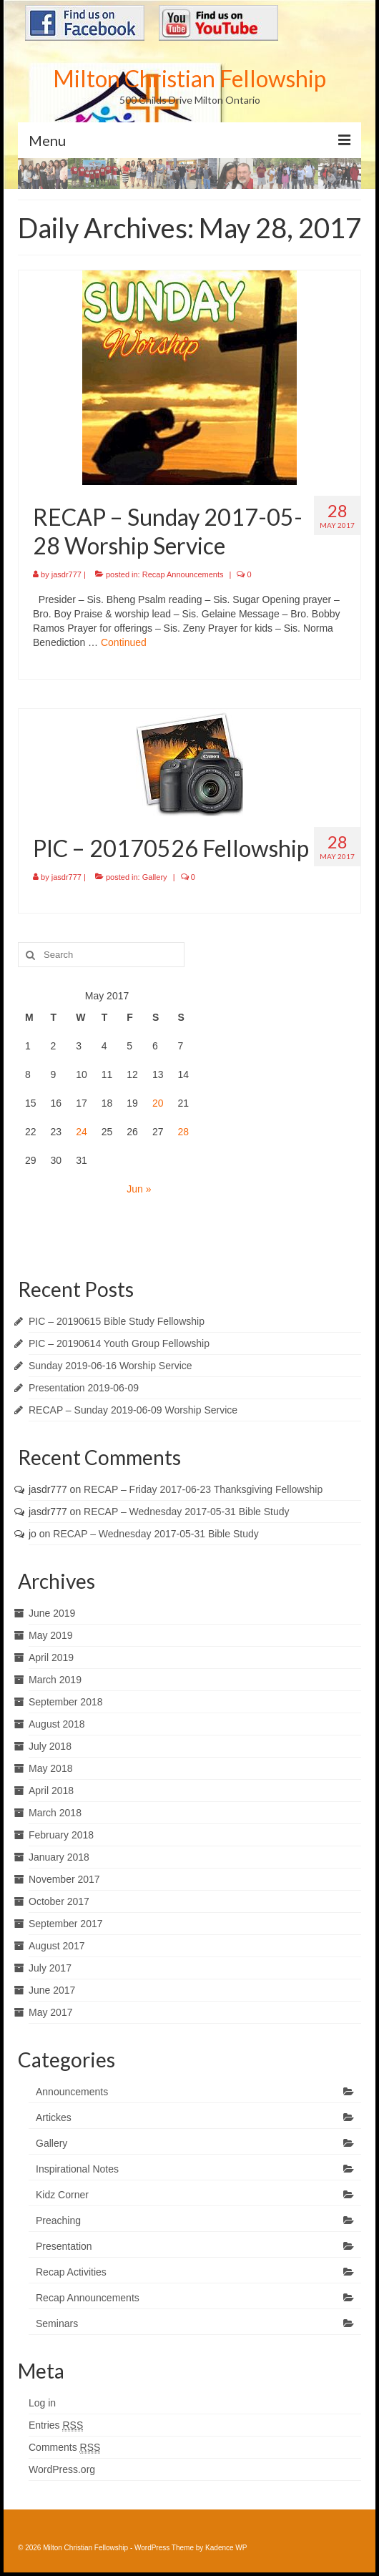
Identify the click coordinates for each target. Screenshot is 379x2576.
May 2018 (50, 1768)
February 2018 (61, 1835)
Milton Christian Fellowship (189, 78)
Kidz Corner (62, 2194)
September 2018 (66, 1702)
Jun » (139, 1189)
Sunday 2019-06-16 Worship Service (110, 1365)
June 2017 (52, 1990)
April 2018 (51, 1790)
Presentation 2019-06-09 (84, 1388)
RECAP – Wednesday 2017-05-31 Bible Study (186, 1511)
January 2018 (59, 1857)
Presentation (64, 2246)
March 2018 (55, 1812)
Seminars (57, 2323)
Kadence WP (226, 2548)
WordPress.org (62, 2469)
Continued (124, 642)
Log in (42, 2403)
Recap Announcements (183, 574)
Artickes (54, 2117)
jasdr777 (66, 574)
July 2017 (50, 1968)
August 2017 (57, 1945)
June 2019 (52, 1613)
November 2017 (64, 1879)
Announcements (72, 2091)
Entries (56, 2425)
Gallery (154, 877)
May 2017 (50, 2012)
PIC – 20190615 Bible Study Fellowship (117, 1321)
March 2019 (55, 1679)
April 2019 (51, 1657)
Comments (64, 2448)
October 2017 (59, 1901)
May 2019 (50, 1635)
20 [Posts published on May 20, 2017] (158, 1103)
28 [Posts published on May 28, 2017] (183, 1131)
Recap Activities (71, 2272)
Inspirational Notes (77, 2169)
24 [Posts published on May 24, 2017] (81, 1131)
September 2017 (66, 1923)
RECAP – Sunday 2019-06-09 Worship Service (133, 1410)
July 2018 (50, 1746)
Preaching (58, 2220)
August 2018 (57, 1724)
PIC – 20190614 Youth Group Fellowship (119, 1343)
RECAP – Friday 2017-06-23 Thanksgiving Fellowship (203, 1489)
